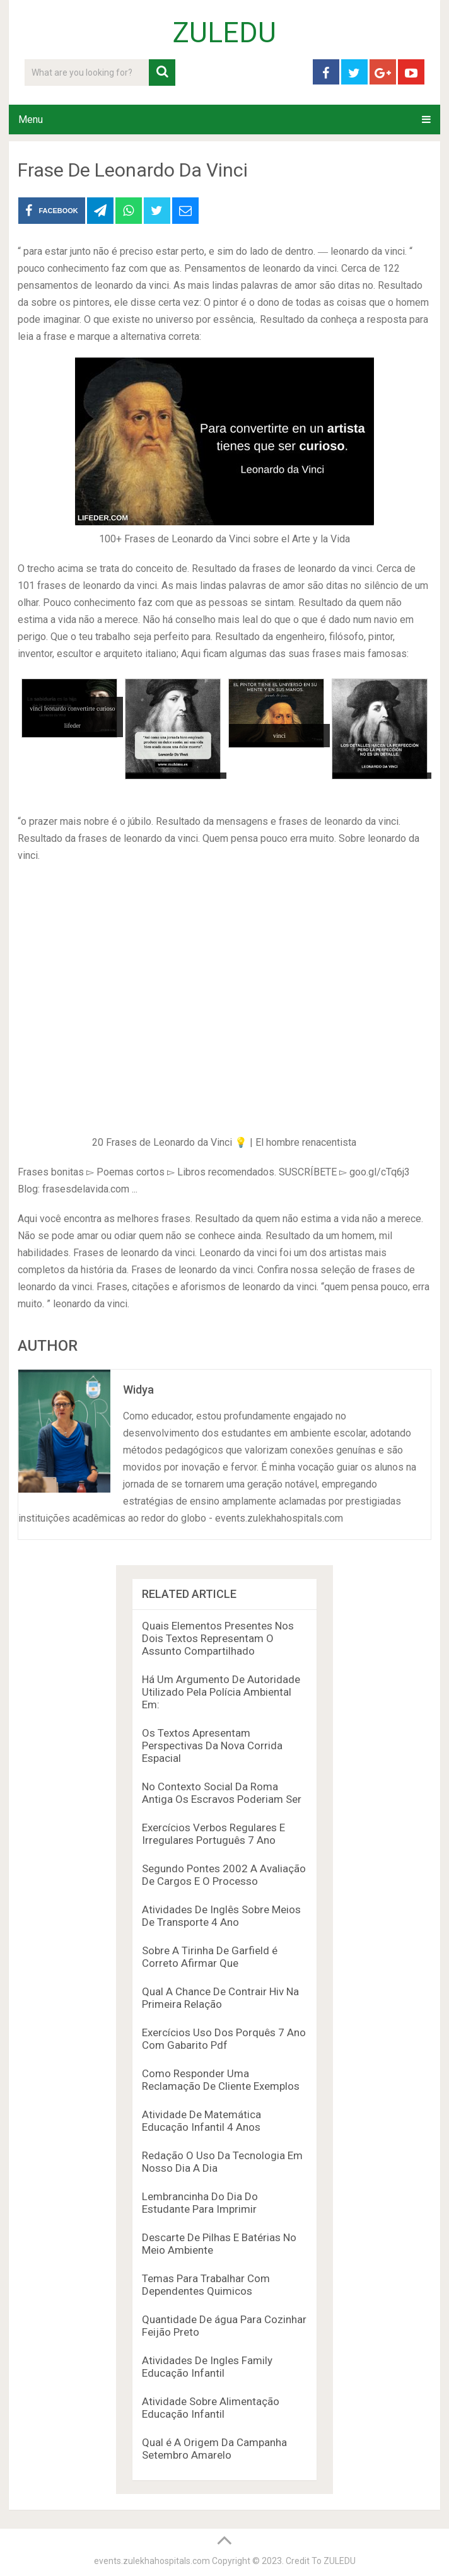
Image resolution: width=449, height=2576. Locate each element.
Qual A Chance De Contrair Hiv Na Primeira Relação (220, 1997)
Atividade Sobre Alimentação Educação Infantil (210, 2407)
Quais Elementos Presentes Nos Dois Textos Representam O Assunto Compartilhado (218, 1638)
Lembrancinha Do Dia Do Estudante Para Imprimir (200, 2202)
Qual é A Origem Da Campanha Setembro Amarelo (214, 2448)
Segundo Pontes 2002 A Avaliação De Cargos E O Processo (224, 1874)
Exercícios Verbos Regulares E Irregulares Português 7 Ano (213, 1833)
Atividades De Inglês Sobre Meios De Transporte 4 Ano (221, 1915)
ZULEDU (224, 32)
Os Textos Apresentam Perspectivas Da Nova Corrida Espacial (212, 1745)
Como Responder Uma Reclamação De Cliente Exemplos (221, 2079)
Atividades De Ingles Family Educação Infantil (207, 2366)
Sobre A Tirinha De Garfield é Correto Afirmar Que (209, 1956)
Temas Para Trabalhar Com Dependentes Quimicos (206, 2284)
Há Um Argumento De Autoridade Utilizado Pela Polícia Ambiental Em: (221, 1692)
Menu (30, 119)
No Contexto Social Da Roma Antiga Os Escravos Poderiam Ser (221, 1792)
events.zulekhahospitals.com (152, 2561)
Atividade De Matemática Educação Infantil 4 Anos (201, 2120)
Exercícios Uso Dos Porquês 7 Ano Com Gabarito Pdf (224, 2038)
